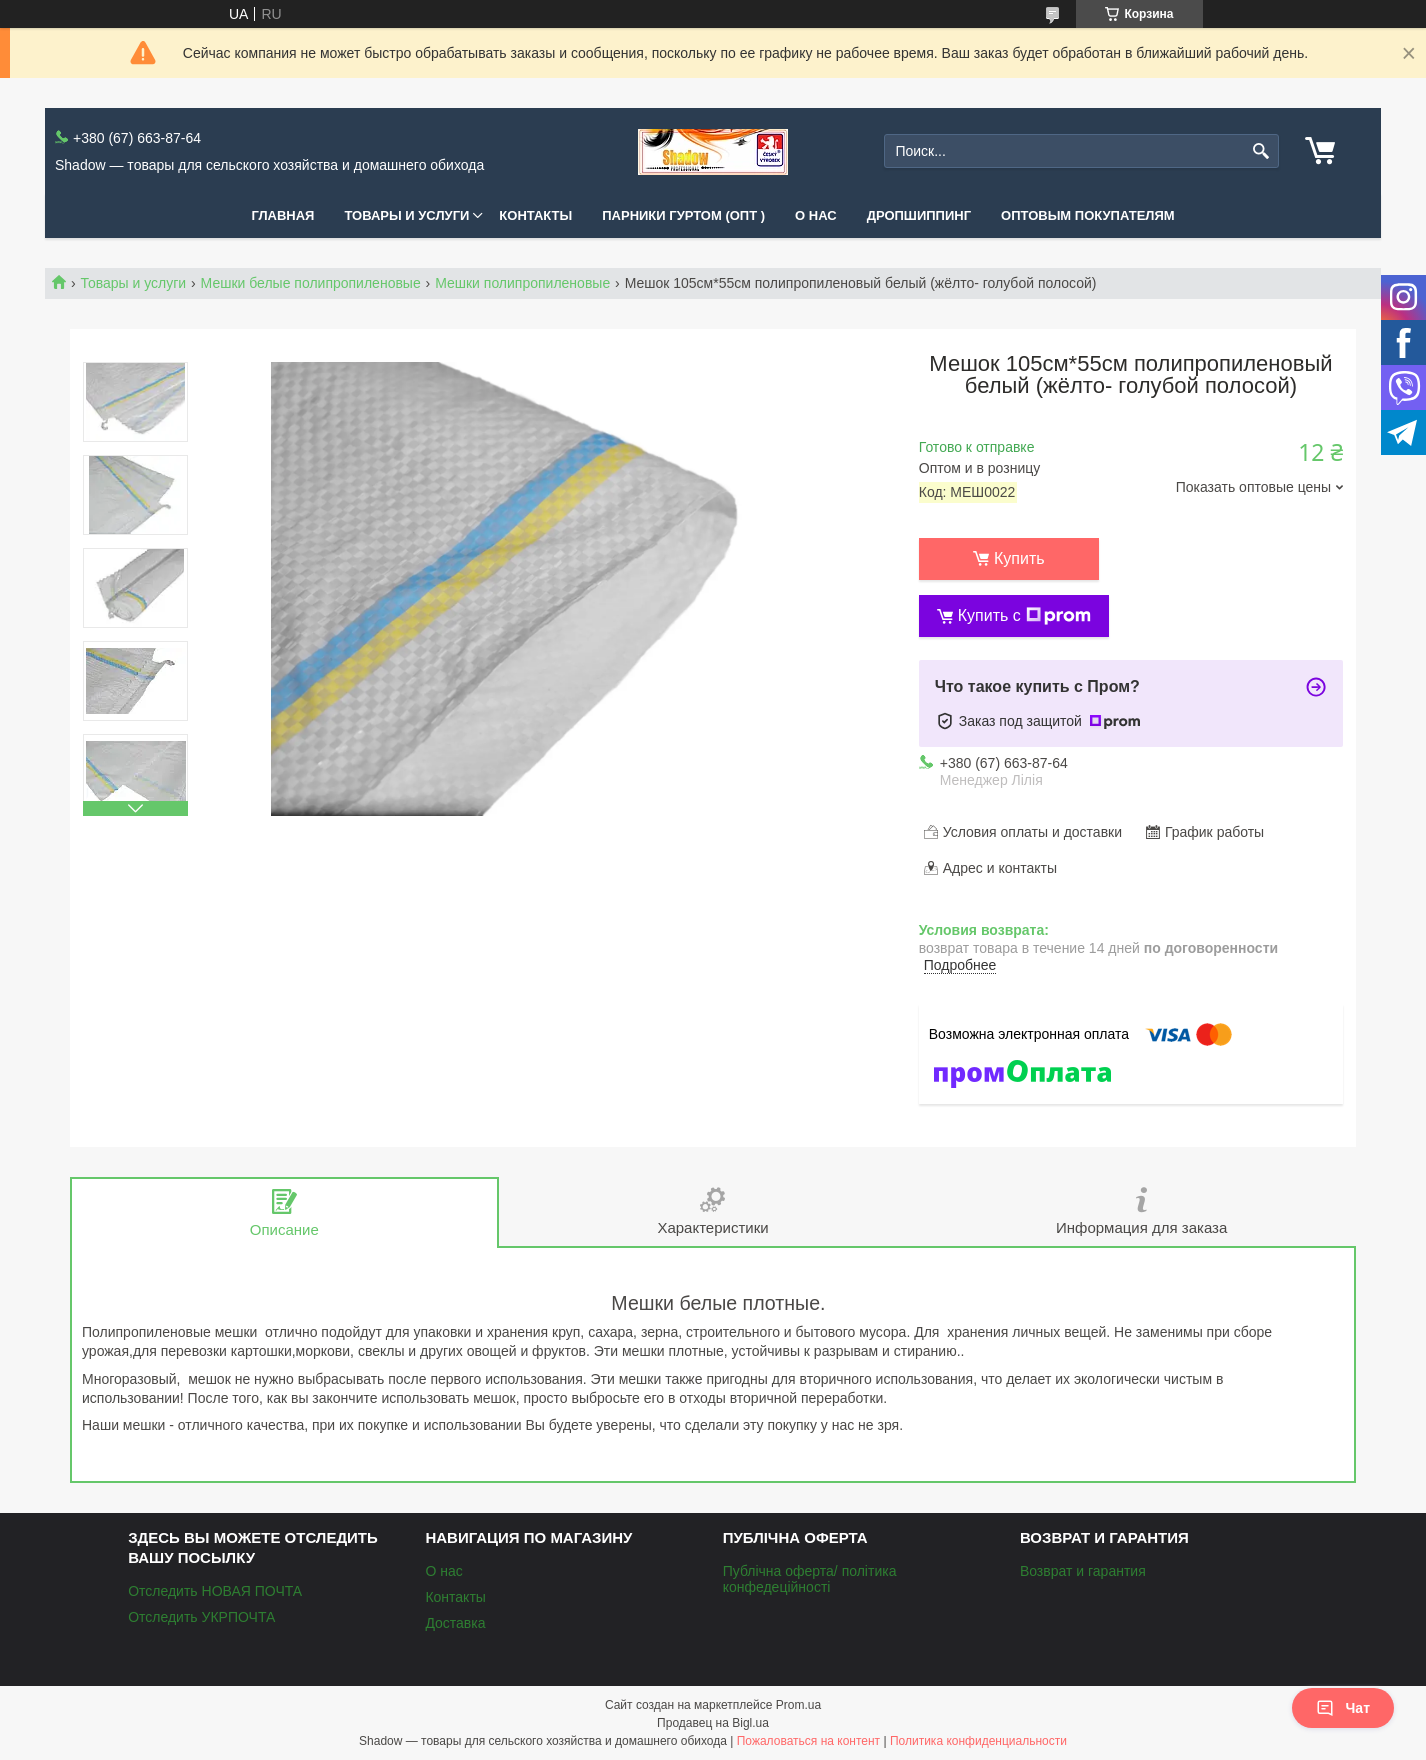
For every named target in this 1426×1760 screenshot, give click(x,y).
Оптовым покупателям (1088, 215)
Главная (282, 215)
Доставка (455, 1623)
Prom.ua (798, 1705)
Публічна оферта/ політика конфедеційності (810, 1579)
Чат (1343, 1708)
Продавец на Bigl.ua (713, 1723)
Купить (1019, 558)
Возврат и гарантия (1083, 1571)
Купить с (1024, 616)
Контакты (535, 215)
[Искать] (1261, 151)
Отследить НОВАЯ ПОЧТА (215, 1591)
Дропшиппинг (919, 215)
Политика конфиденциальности (978, 1741)
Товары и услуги (406, 215)
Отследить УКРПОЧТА (201, 1617)
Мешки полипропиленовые (522, 283)
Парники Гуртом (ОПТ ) (683, 215)
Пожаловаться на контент (808, 1741)
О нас (816, 215)
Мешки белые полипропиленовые (311, 283)
